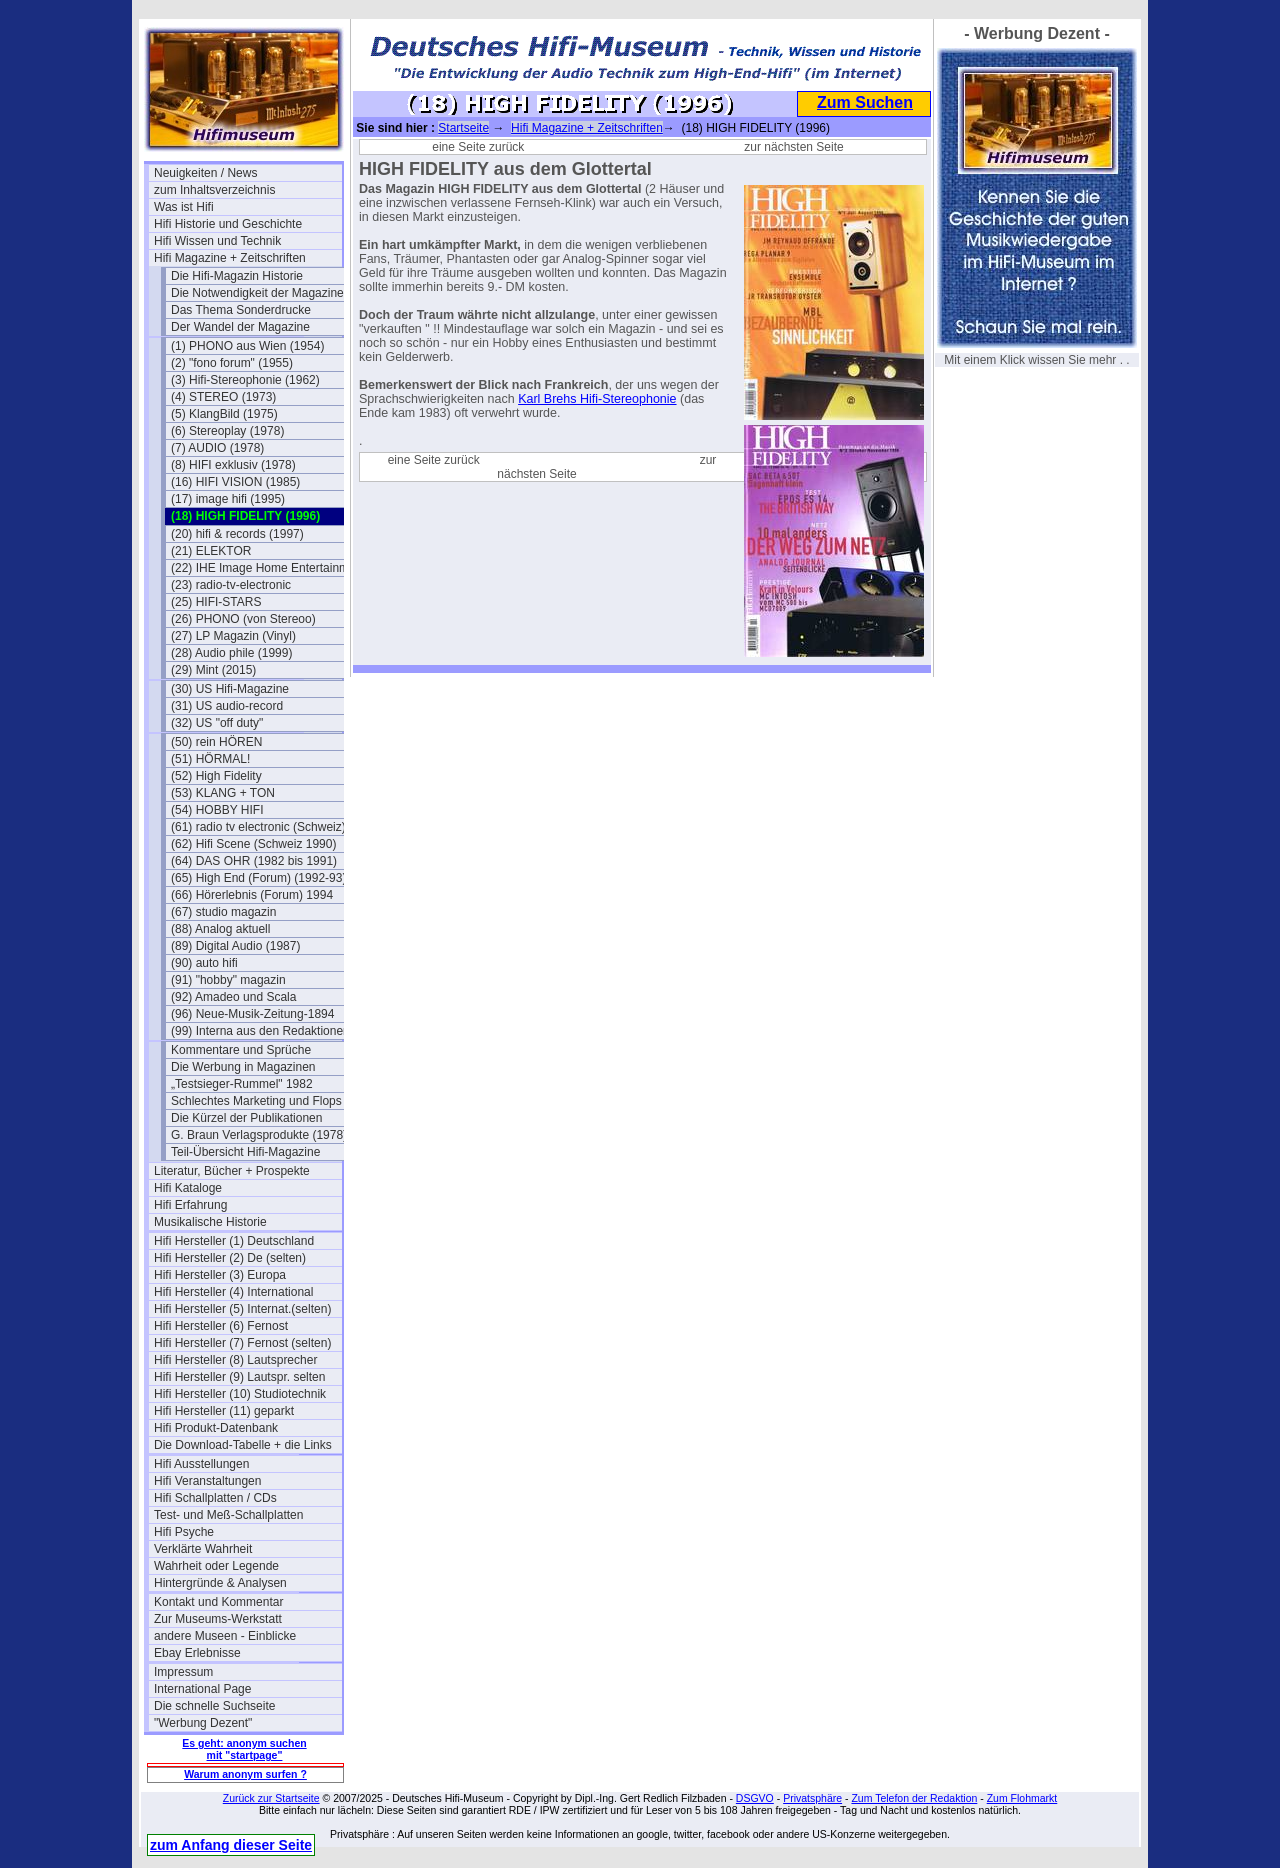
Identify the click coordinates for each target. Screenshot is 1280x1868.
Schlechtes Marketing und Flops (256, 1101)
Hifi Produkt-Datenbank (216, 1428)
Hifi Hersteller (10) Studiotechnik (240, 1394)
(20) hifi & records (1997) (237, 534)
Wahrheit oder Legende (216, 1566)
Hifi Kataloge (188, 1188)
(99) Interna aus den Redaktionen (260, 1031)
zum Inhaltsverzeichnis (214, 190)
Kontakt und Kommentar (218, 1602)
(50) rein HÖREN (216, 742)
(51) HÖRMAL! (210, 759)
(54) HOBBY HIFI (217, 810)
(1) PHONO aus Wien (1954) (247, 346)
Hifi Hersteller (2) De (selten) (230, 1258)
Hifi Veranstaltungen (207, 1481)
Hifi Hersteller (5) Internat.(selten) (242, 1309)
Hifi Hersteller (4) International (233, 1292)
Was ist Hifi (184, 207)
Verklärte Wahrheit (203, 1549)
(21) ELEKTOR (211, 551)
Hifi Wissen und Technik (217, 241)
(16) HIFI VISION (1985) (235, 482)
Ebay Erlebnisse (197, 1653)
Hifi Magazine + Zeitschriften (230, 258)
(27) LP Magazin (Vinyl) (233, 636)
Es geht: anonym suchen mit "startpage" (244, 1749)
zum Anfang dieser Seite (231, 1845)
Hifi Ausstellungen (201, 1464)
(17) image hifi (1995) (228, 499)
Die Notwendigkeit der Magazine (257, 293)
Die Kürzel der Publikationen (246, 1118)
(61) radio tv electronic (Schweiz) (258, 827)
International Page (202, 1689)
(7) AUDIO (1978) (217, 448)
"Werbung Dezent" (203, 1723)
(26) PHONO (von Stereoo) (243, 619)
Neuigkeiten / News (205, 173)
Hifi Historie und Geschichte (228, 224)
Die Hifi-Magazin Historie (237, 276)
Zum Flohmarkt (1022, 1798)
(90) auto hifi (204, 963)
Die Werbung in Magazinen (243, 1067)
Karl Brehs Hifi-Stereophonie (597, 399)
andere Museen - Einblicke (225, 1636)
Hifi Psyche (184, 1532)
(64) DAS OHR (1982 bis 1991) (254, 861)
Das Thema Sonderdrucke (241, 310)
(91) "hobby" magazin (228, 980)
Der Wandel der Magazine (240, 327)
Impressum (183, 1672)
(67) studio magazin (223, 912)
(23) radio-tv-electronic (231, 585)
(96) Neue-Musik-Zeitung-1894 (252, 1014)
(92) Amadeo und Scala (233, 997)
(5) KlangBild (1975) (224, 414)
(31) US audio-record (227, 706)
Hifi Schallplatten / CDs (215, 1498)
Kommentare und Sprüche (241, 1050)
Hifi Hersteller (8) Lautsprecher (235, 1360)
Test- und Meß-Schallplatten (228, 1515)
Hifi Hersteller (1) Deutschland (234, 1241)
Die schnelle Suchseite (214, 1706)
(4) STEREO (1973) (223, 397)
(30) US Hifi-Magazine (230, 689)
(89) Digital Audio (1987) (235, 946)
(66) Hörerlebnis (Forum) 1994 (252, 895)
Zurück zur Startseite (271, 1798)
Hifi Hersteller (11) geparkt (224, 1411)
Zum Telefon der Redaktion (914, 1798)
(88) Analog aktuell (220, 929)
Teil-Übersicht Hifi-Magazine (245, 1152)
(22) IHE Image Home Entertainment (265, 568)
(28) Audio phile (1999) (231, 653)
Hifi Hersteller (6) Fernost (221, 1326)
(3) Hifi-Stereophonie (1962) (245, 380)
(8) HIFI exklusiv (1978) (233, 465)
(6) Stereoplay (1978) (227, 431)
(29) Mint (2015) (213, 670)
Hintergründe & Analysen (220, 1583)
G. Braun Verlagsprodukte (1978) (259, 1135)
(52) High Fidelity (216, 776)
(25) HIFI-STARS (216, 602)
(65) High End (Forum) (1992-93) (258, 878)
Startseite (463, 128)
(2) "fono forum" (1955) (232, 363)
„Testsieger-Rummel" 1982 (242, 1084)
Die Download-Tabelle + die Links (243, 1445)
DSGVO (755, 1798)
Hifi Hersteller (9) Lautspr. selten (239, 1377)
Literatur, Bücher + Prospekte (232, 1171)
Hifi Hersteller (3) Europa (220, 1275)
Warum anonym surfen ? (245, 1774)
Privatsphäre (812, 1798)
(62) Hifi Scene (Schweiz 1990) (253, 844)
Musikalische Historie (210, 1222)
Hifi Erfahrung (190, 1205)
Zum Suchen (865, 102)
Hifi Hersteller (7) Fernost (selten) (242, 1343)
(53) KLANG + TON (223, 793)
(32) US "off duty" (217, 723)
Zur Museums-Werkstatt (218, 1619)
